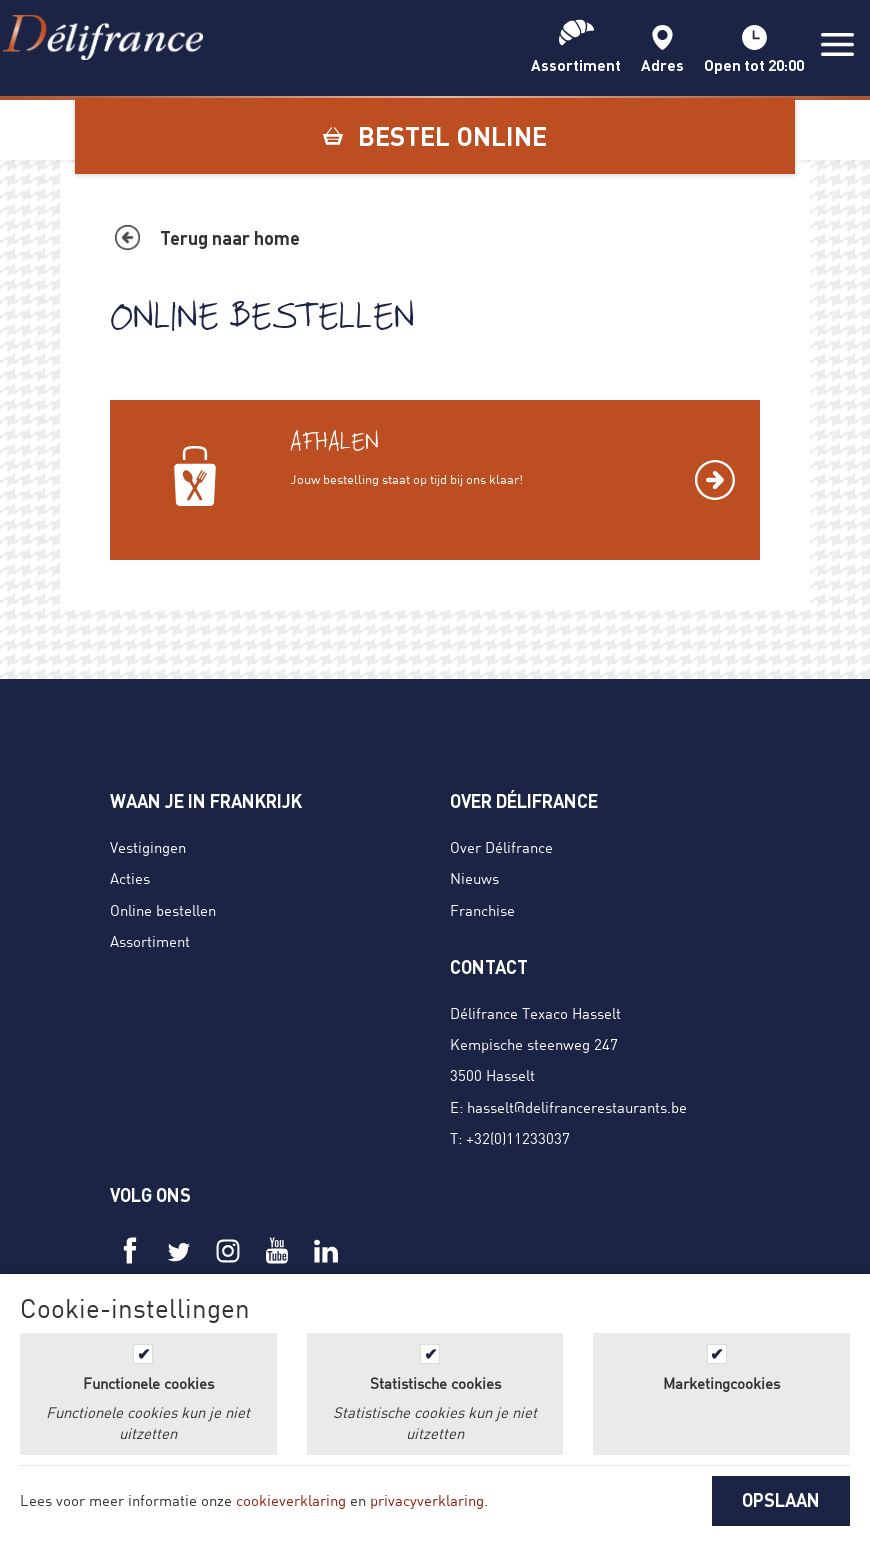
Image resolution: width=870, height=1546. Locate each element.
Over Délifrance (501, 847)
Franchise (482, 910)
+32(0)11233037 (518, 1138)
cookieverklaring (291, 1500)
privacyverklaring (427, 1500)
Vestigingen (148, 847)
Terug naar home (230, 238)
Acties (130, 878)
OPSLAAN (781, 1500)
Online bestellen (163, 910)
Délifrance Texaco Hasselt (535, 1013)
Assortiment (150, 941)
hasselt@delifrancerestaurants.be (577, 1107)
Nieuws (474, 878)
